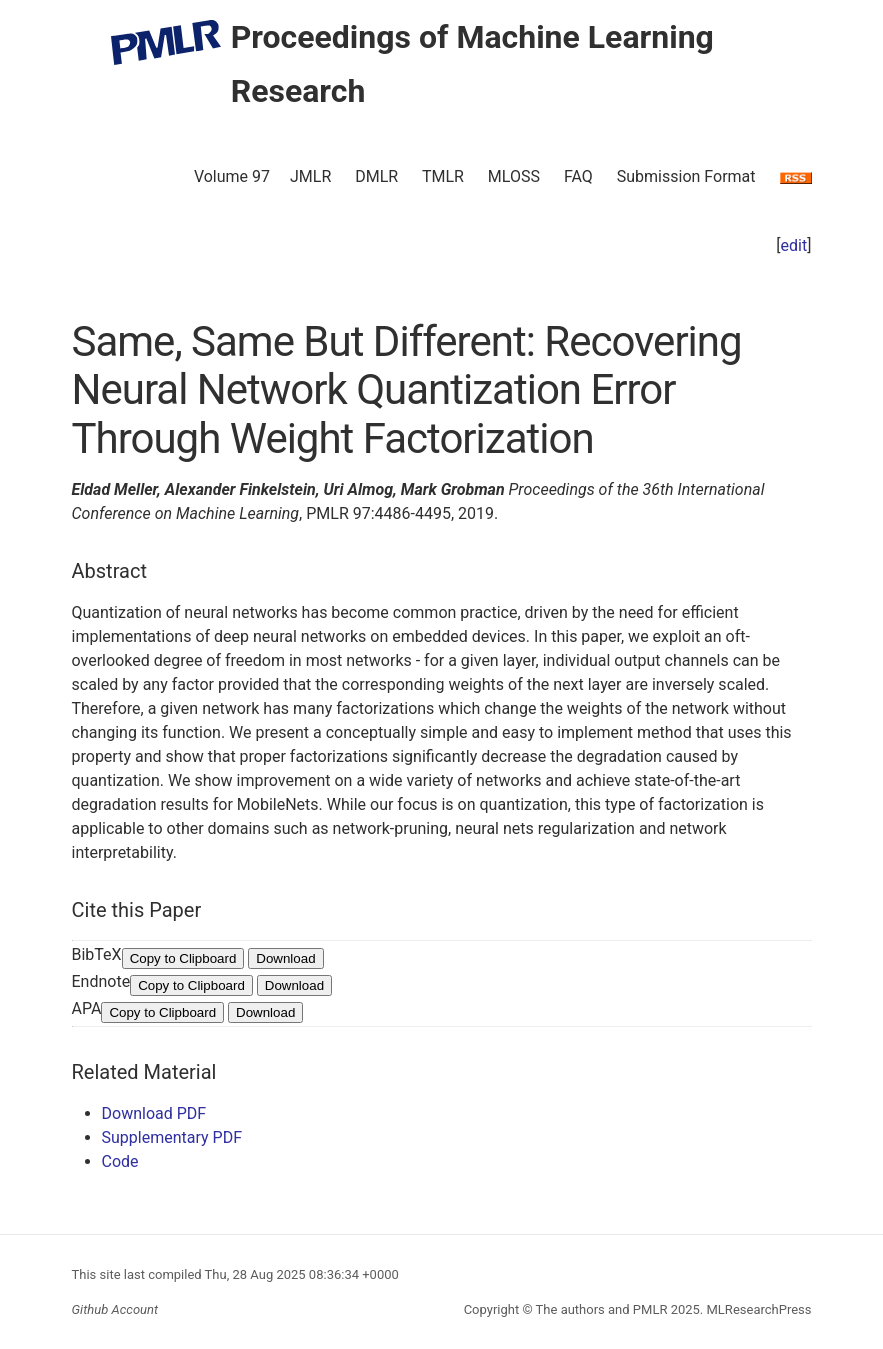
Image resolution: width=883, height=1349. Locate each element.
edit (794, 245)
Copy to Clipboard (183, 958)
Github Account (115, 1309)
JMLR (310, 176)
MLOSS (514, 176)
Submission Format (686, 176)
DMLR (376, 176)
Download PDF (154, 1113)
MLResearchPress (757, 1309)
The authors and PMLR (602, 1309)
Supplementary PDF (172, 1137)
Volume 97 (232, 176)
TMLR (443, 176)
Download (285, 958)
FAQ (578, 176)
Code (120, 1161)
